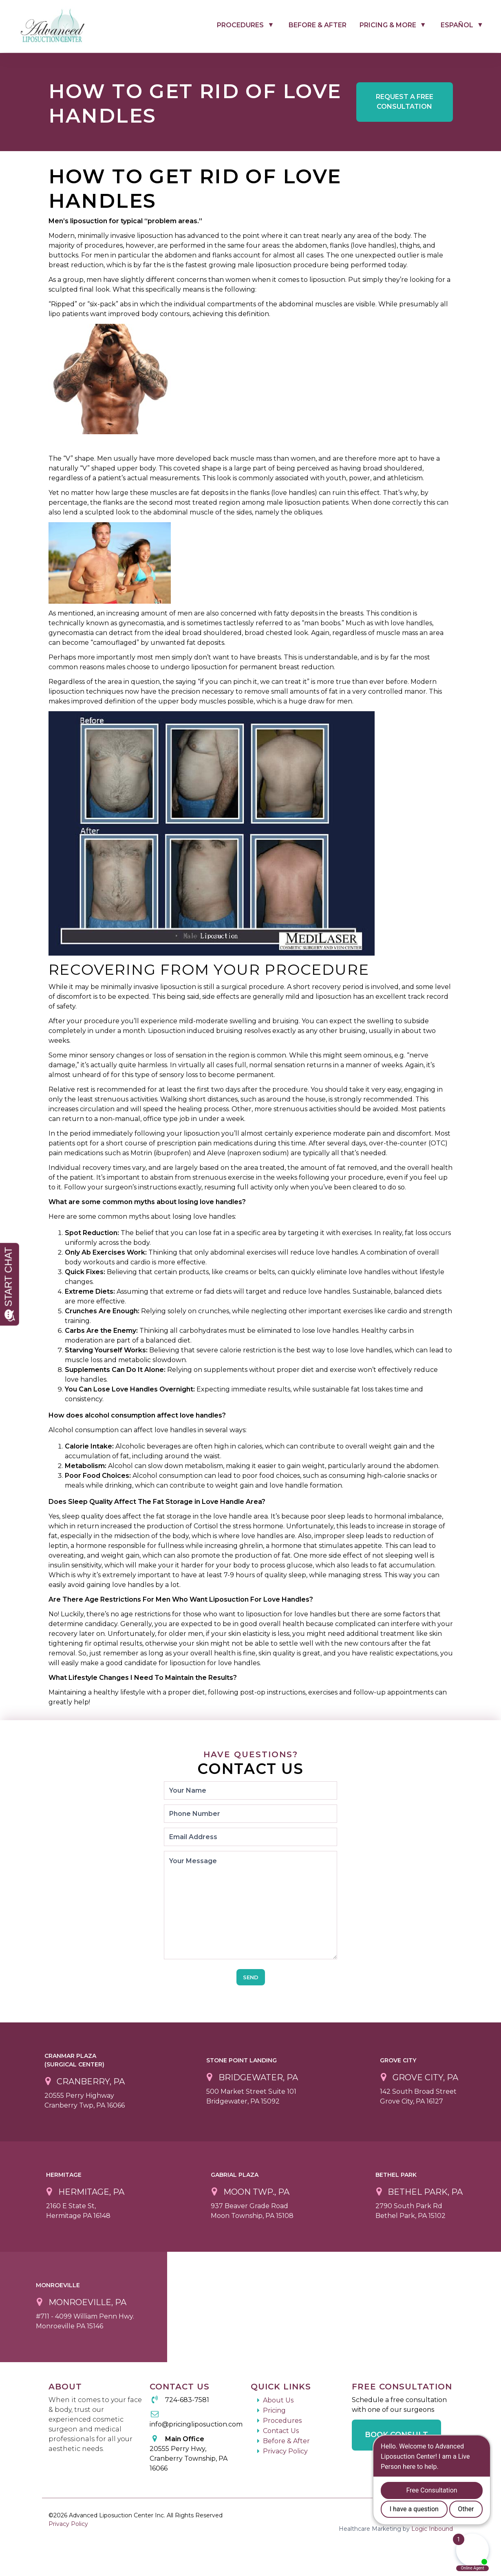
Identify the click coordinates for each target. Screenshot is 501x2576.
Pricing (274, 2410)
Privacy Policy (285, 2451)
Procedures (240, 25)
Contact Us (281, 2431)
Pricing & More (388, 25)
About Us (278, 2400)
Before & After (318, 25)
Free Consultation (404, 101)
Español (457, 25)
